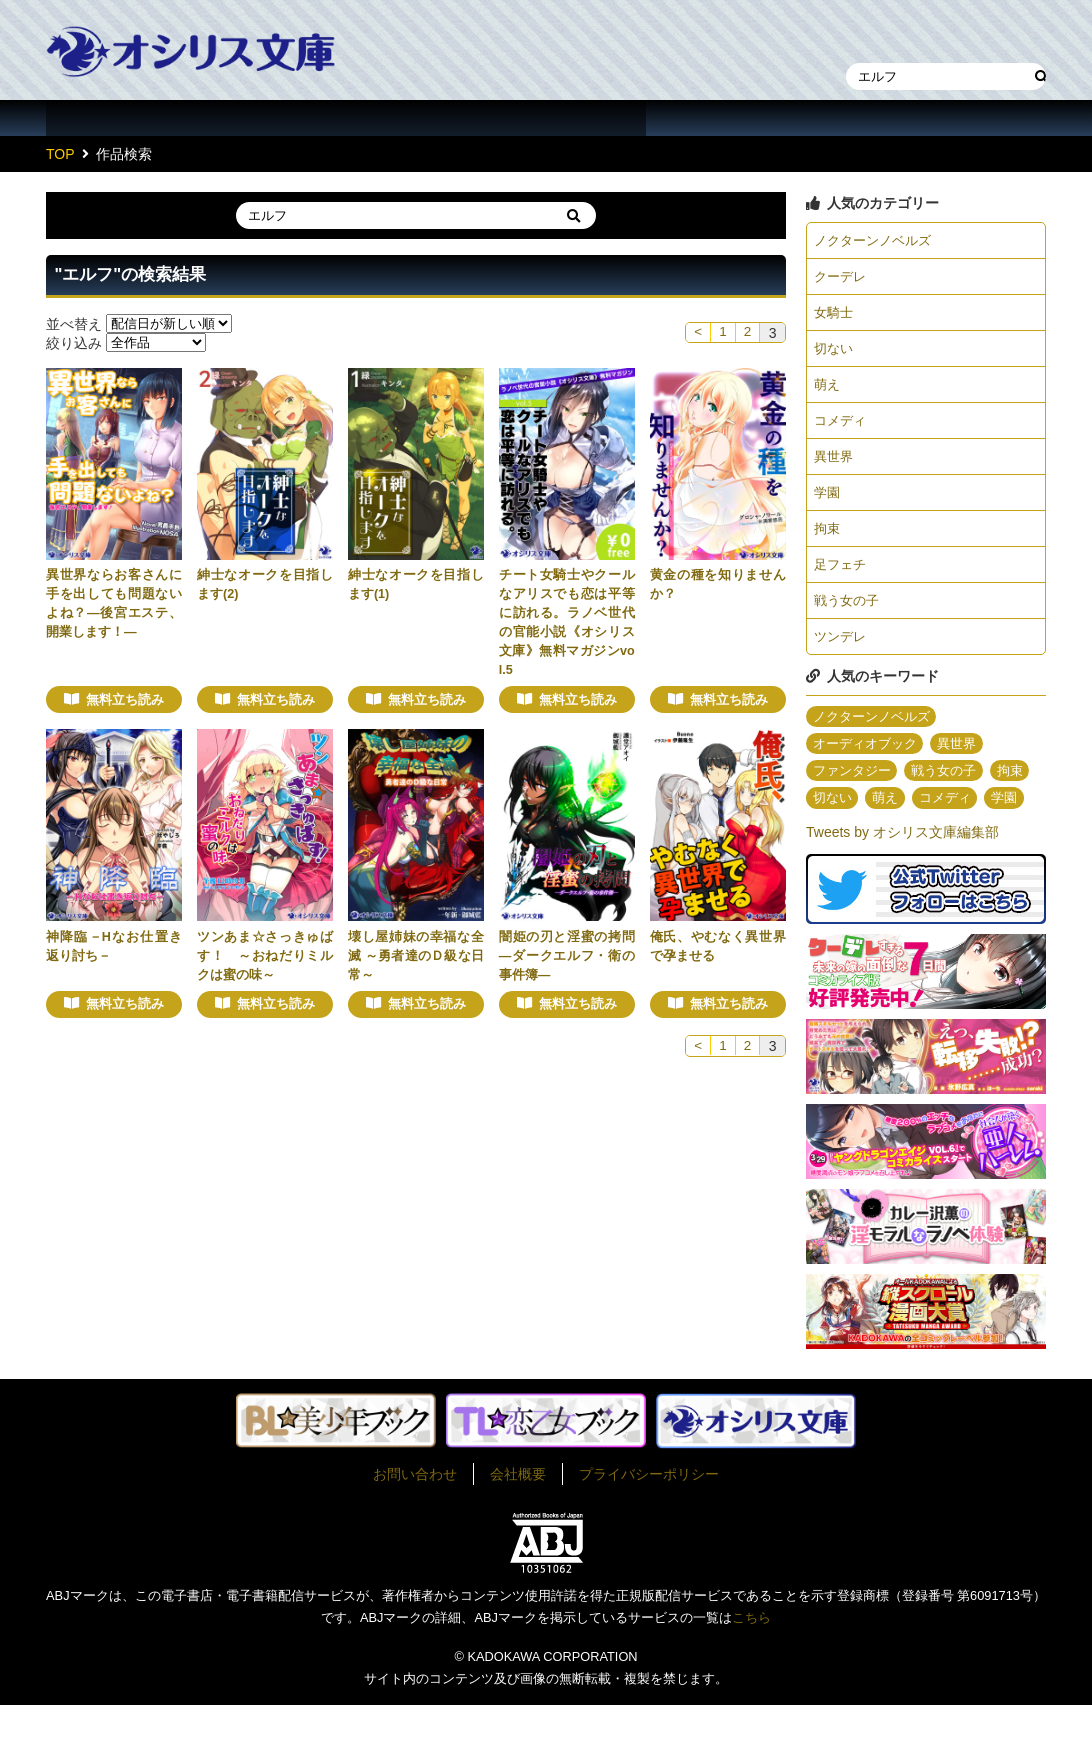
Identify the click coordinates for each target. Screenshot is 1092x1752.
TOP (60, 154)
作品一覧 (146, 118)
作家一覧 (346, 118)
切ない (835, 353)
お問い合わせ (415, 1521)
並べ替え (74, 323)
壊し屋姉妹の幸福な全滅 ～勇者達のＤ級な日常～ (416, 956)
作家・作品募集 (946, 118)
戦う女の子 (849, 615)
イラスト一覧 (546, 118)
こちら (751, 1665)
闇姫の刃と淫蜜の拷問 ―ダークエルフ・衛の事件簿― (567, 956)
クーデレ (842, 278)
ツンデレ (842, 652)
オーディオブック (869, 761)
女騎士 (835, 316)
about (746, 118)
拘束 (828, 540)
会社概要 (518, 1521)
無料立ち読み (125, 700)
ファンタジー (855, 789)
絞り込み (74, 342)
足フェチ (842, 577)
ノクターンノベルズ (877, 241)
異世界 (835, 465)
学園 (828, 503)
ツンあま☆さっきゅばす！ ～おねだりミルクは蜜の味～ (265, 956)
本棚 (916, 33)
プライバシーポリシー (649, 1521)
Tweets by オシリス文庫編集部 (902, 880)
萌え (828, 390)
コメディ (842, 428)
